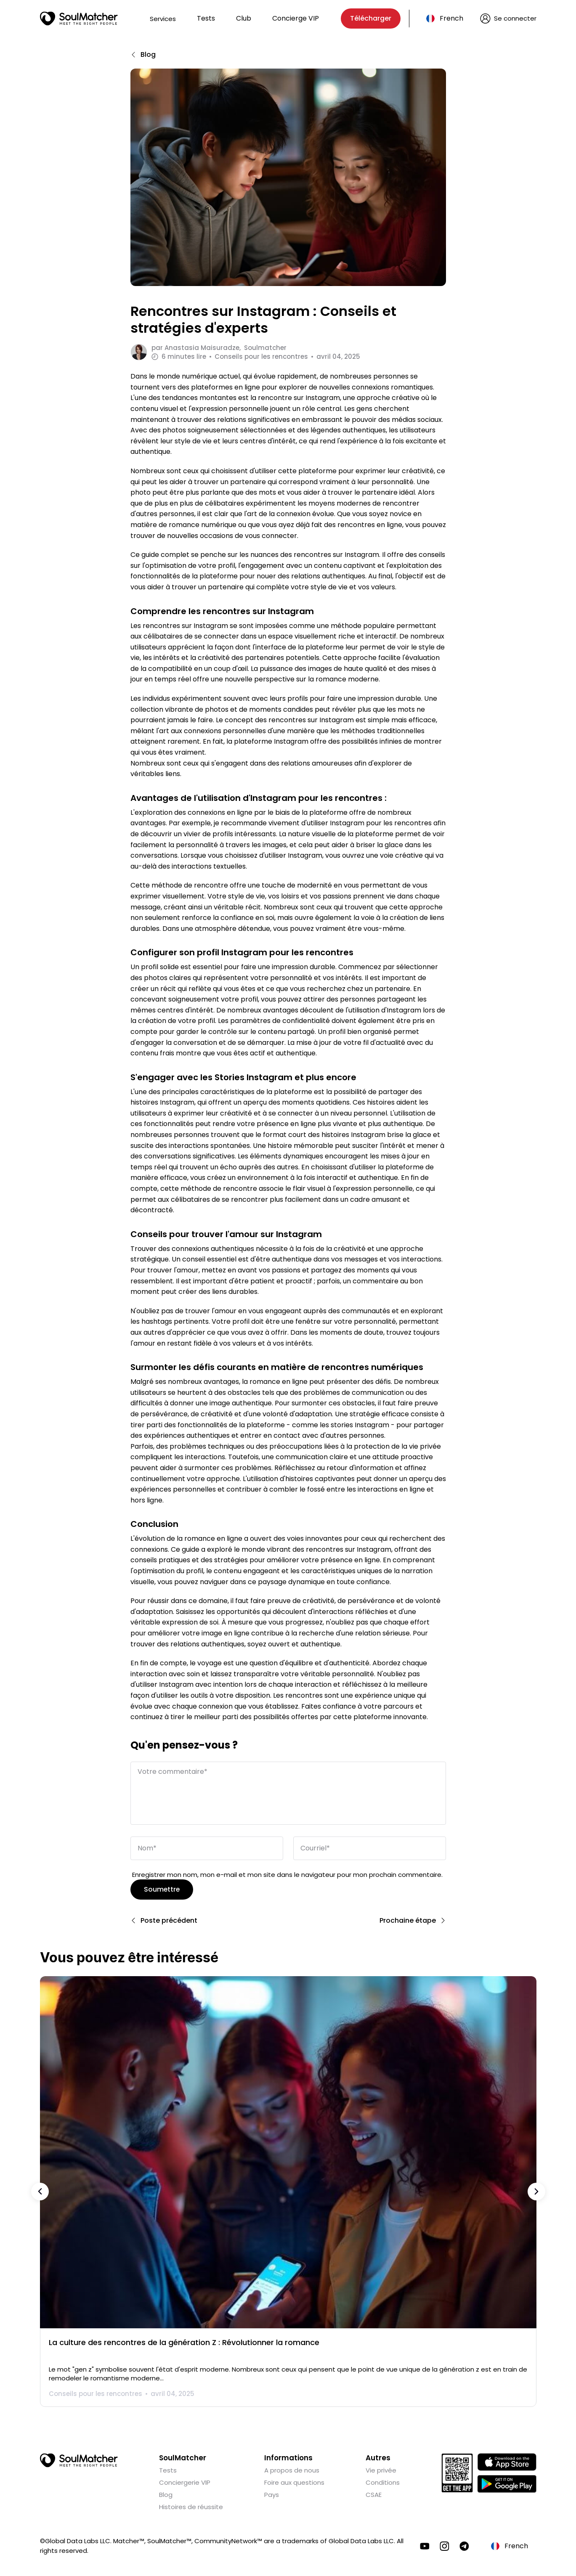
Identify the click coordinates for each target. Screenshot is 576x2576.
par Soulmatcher (219, 347)
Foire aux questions (294, 2482)
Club (243, 18)
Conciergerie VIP (184, 2482)
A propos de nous (291, 2469)
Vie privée (381, 2469)
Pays (271, 2494)
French (451, 18)
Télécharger (370, 18)
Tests (206, 18)
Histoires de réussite (191, 2506)
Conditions (383, 2482)
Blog (166, 2494)
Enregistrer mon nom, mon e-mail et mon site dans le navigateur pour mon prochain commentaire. (287, 1874)
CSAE (374, 2494)
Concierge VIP (295, 18)
